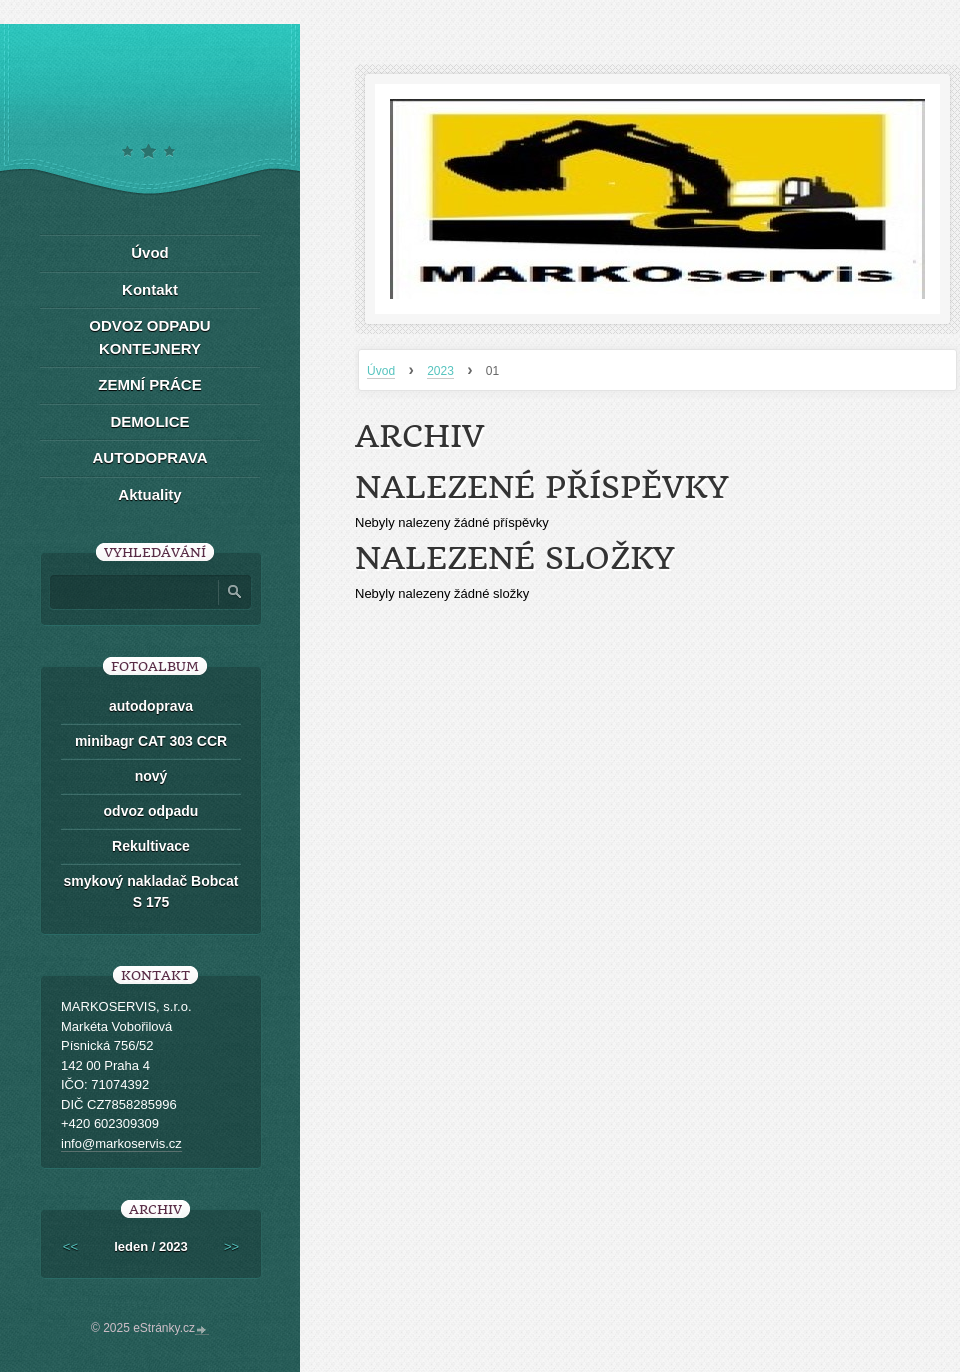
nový (151, 776)
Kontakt (150, 289)
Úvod (381, 371)
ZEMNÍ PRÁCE (149, 384)
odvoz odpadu (151, 811)
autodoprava (151, 706)
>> (231, 1246)
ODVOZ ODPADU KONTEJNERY (149, 337)
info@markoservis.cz (121, 1143)
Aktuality (149, 494)
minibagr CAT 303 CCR (151, 741)
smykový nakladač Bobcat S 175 (150, 891)
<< (70, 1246)
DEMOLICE (149, 421)
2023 (440, 371)
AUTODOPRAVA (149, 457)
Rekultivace (151, 846)
